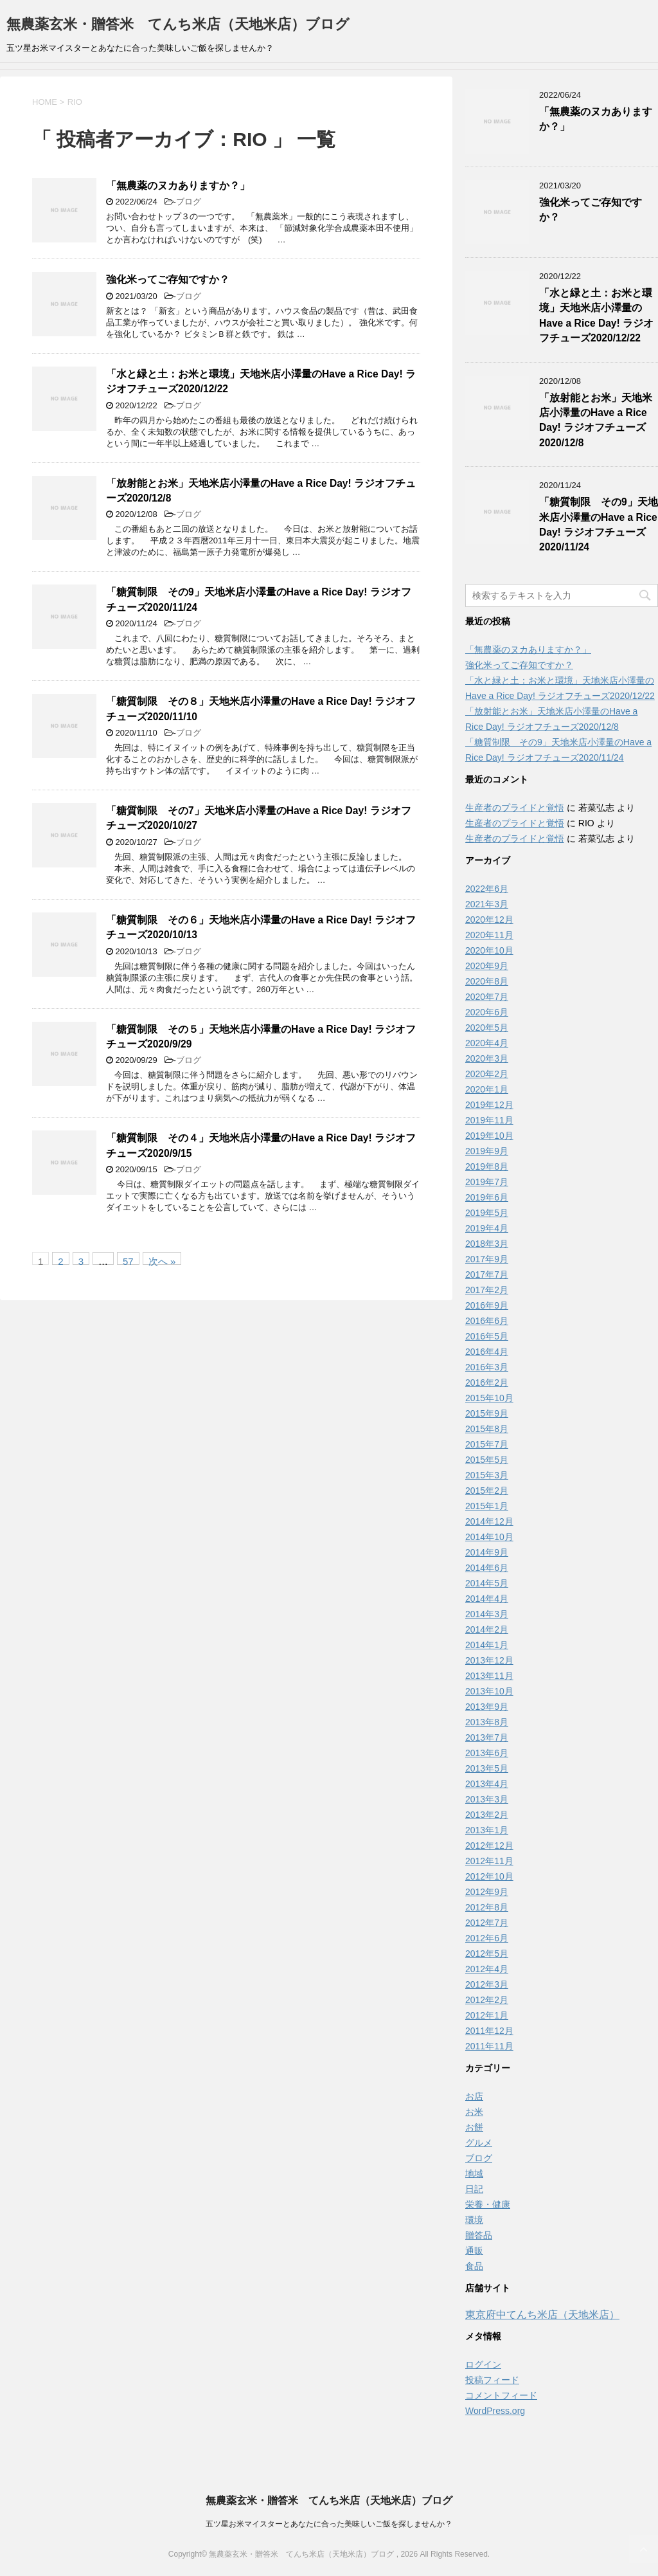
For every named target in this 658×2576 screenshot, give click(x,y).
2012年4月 (486, 1969)
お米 (474, 2112)
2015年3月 (486, 1475)
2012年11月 (489, 1861)
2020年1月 (486, 1089)
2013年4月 (486, 1784)
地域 (474, 2173)
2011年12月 (489, 2031)
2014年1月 (486, 1645)
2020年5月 (486, 1027)
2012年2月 (486, 2000)
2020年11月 (489, 935)
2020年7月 (486, 997)
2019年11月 (489, 1120)
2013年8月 (486, 1722)
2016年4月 (486, 1352)
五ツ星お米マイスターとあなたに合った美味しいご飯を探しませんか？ (329, 2523)
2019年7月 (486, 1182)
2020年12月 (489, 919)
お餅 (474, 2127)
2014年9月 (486, 1552)
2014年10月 (489, 1537)
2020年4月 (486, 1043)
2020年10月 (489, 950)
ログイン (483, 2364)
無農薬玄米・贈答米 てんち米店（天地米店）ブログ (178, 24)
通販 (474, 2250)
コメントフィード (501, 2395)
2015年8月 (486, 1429)
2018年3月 (486, 1243)
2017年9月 (486, 1259)
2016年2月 (486, 1382)
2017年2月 (486, 1290)
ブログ (188, 201)
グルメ (478, 2142)
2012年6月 (486, 1938)
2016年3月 (486, 1367)
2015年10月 (489, 1398)
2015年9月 (486, 1413)
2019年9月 (486, 1151)
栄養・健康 (487, 2204)
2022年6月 (486, 889)
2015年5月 (486, 1460)
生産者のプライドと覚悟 (514, 808)
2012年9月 (486, 1892)
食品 (474, 2266)
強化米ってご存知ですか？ (167, 279)
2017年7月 (486, 1274)
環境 (474, 2220)
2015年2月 (486, 1490)
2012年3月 (486, 1984)
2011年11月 (489, 2046)
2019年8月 (486, 1166)
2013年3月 (486, 1799)
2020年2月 (486, 1074)
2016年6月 (486, 1321)
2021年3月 (486, 904)
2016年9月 (486, 1305)
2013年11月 (489, 1676)
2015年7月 (486, 1444)
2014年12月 (489, 1521)
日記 (474, 2189)
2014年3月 (486, 1614)
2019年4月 (486, 1228)
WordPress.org (495, 2411)
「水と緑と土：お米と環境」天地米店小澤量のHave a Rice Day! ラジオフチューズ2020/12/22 (596, 315)
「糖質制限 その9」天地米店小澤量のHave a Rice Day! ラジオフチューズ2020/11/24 (598, 524)
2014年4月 (486, 1598)
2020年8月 (486, 981)
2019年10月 (489, 1135)
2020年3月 (486, 1058)
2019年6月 (486, 1197)
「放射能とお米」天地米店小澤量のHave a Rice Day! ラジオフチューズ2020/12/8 (595, 420)
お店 (474, 2096)
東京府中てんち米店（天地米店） (542, 2314)
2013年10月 (489, 1691)
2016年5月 (486, 1336)
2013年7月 (486, 1737)
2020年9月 (486, 966)
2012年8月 (486, 1907)
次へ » (162, 1260)
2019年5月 (486, 1213)
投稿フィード (492, 2380)
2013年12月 (489, 1660)
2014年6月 (486, 1568)
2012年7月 (486, 1923)
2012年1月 (486, 2015)
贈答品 (478, 2235)
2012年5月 (486, 1953)
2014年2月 (486, 1629)
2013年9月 (486, 1706)
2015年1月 (486, 1506)
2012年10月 (489, 1876)
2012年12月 (489, 1845)
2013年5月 (486, 1768)
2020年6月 (486, 1012)
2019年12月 (489, 1105)
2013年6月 (486, 1753)
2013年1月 (486, 1830)
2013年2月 (486, 1815)
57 (128, 1260)
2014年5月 (486, 1583)
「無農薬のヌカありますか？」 (178, 185)
